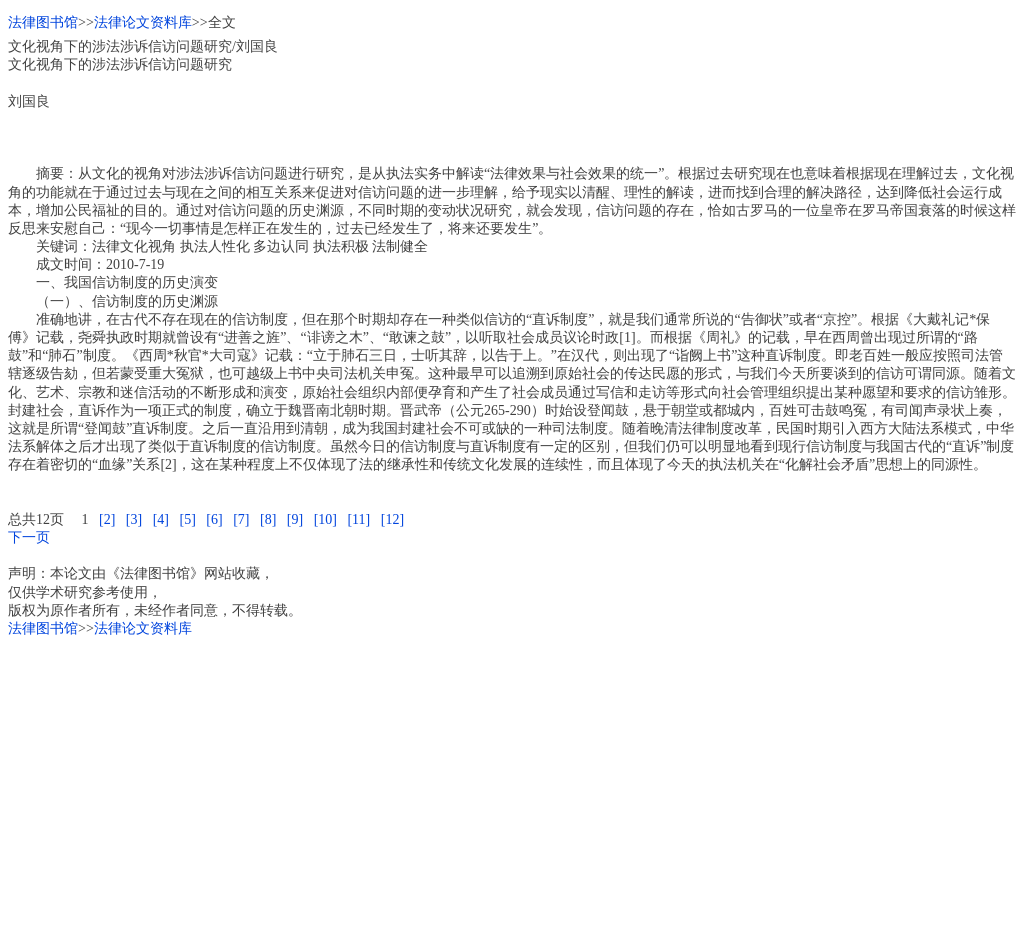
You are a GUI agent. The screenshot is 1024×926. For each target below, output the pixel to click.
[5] (187, 519)
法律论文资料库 (143, 22)
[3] (134, 519)
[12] (392, 519)
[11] (358, 519)
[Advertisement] (512, 778)
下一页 (29, 537)
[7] (241, 519)
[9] (295, 519)
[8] (268, 519)
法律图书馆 (43, 22)
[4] (161, 519)
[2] (107, 519)
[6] (214, 519)
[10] (325, 519)
